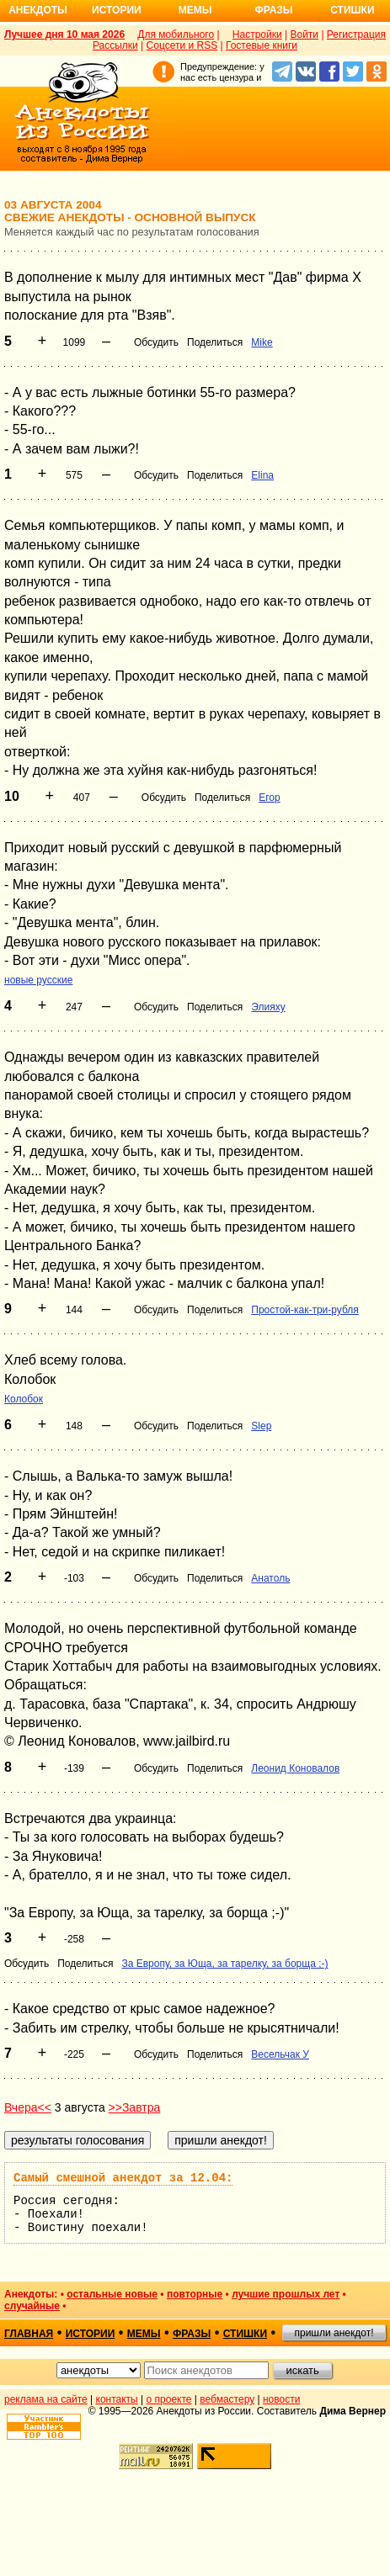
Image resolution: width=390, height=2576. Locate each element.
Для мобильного (175, 34)
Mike (261, 342)
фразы (192, 2334)
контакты (117, 2399)
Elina (262, 475)
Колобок (23, 1399)
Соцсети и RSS (182, 45)
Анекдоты (37, 10)
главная (28, 2334)
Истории (117, 10)
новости (281, 2399)
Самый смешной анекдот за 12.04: (122, 2178)
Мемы (195, 10)
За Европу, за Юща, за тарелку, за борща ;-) (224, 1963)
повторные (194, 2294)
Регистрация (356, 34)
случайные (32, 2306)
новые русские (38, 980)
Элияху (268, 1007)
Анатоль (270, 1578)
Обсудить (156, 342)
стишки (245, 2334)
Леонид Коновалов (295, 1768)
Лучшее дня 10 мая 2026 (64, 34)
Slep (261, 1426)
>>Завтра (135, 2107)
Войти (304, 34)
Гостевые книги (261, 45)
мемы (144, 2334)
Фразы (273, 10)
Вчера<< (27, 2107)
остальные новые (112, 2294)
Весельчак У (280, 2054)
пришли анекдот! (333, 2333)
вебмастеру (227, 2399)
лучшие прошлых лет (285, 2294)
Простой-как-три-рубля (305, 1310)
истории (90, 2334)
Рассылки (115, 45)
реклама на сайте (46, 2399)
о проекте (169, 2399)
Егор (269, 797)
